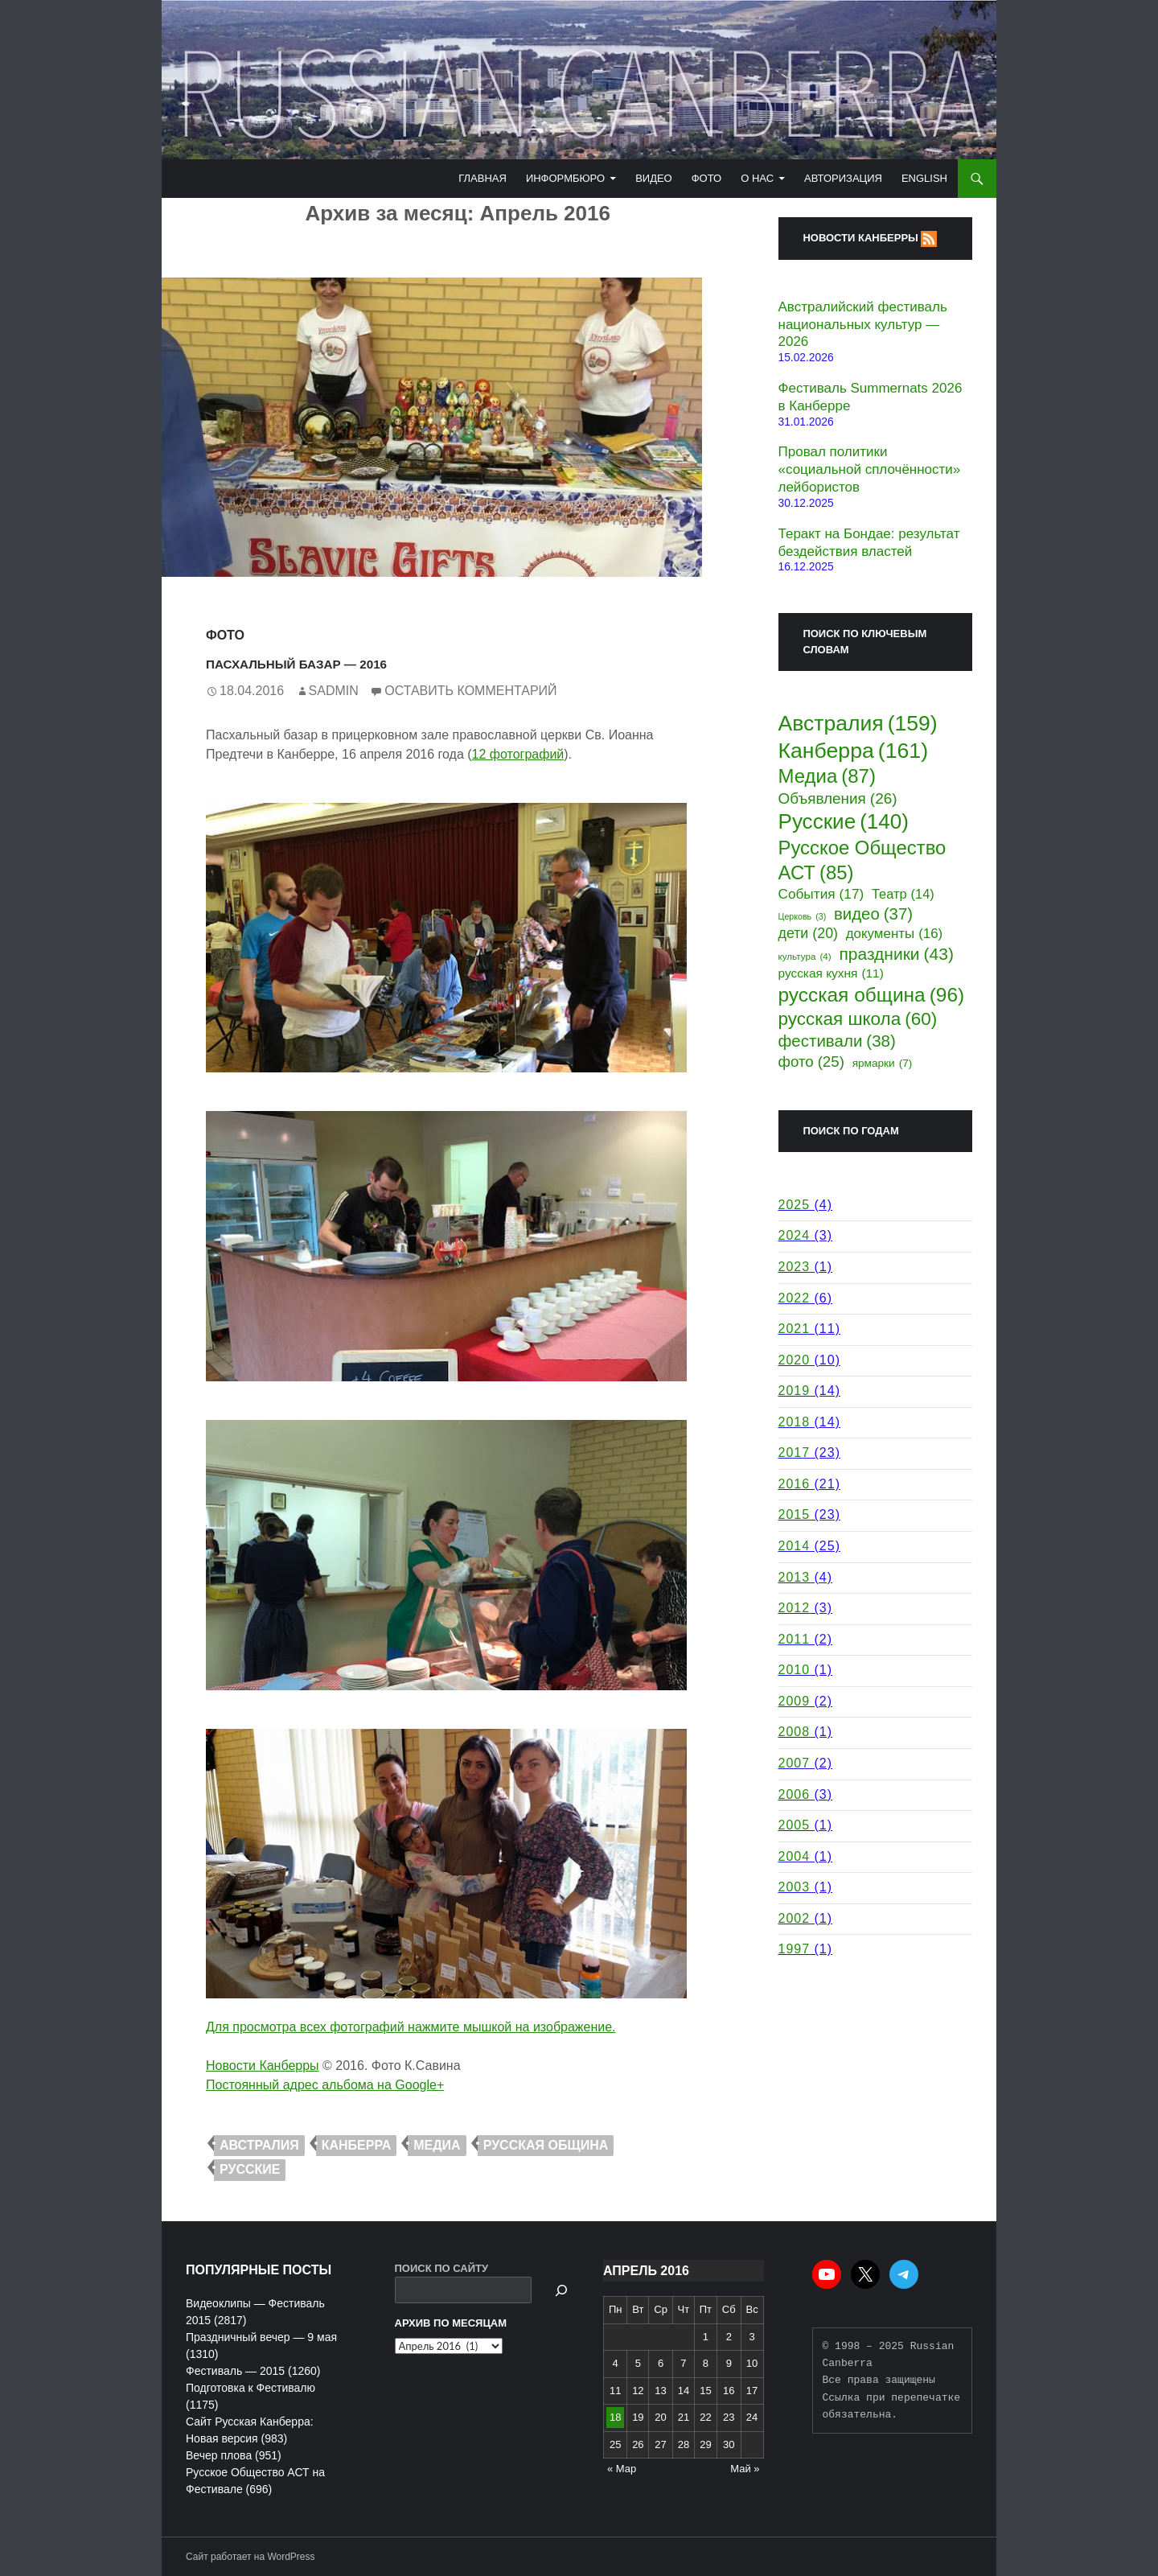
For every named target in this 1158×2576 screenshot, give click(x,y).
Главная (482, 178)
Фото (706, 178)
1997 (794, 1949)
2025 (794, 1205)
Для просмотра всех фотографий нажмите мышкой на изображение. (411, 2027)
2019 (794, 1390)
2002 (794, 1918)
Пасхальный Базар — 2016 (355, 661)
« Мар (621, 2469)
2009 (794, 1701)
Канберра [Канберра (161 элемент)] (853, 750)
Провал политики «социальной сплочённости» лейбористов (869, 469)
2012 (794, 1608)
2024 (794, 1235)
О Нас (757, 178)
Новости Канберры (262, 2065)
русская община (546, 2145)
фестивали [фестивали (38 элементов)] (837, 1041)
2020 (794, 1360)
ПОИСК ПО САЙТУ (442, 2268)
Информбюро (565, 178)
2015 (794, 1514)
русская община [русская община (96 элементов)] (871, 994)
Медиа (436, 2145)
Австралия (259, 2145)
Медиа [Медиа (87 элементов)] (827, 776)
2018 (794, 1422)
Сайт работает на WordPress (250, 2556)
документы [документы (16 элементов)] (894, 934)
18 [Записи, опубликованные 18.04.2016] (615, 2417)
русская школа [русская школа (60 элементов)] (858, 1019)
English (924, 178)
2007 (794, 1763)
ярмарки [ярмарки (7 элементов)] (882, 1063)
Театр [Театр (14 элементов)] (903, 894)
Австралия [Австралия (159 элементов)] (858, 723)
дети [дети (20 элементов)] (808, 933)
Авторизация (843, 178)
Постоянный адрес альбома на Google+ (325, 2085)
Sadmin (334, 690)
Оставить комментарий (470, 690)
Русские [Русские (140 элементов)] (843, 822)
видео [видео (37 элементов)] (873, 913)
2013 (794, 1577)
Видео (653, 178)
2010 (794, 1670)
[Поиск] (561, 2290)
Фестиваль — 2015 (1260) (253, 2370)
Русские (250, 2169)
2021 (794, 1328)
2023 (794, 1267)
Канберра (357, 2145)
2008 (794, 1732)
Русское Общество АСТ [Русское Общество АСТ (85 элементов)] (862, 861)
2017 (794, 1452)
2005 (794, 1825)
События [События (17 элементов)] (821, 894)
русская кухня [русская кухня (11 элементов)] (831, 973)
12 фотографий (518, 754)
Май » (744, 2469)
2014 (794, 1546)
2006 (794, 1794)
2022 (794, 1298)
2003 (794, 1887)
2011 (794, 1639)
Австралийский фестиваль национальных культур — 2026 (862, 324)
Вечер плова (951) (233, 2455)
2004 (794, 1856)
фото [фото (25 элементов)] (811, 1062)
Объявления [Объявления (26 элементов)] (837, 799)
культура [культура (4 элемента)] (805, 957)
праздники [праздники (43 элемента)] (896, 954)
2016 (794, 1484)
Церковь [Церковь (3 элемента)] (802, 917)
